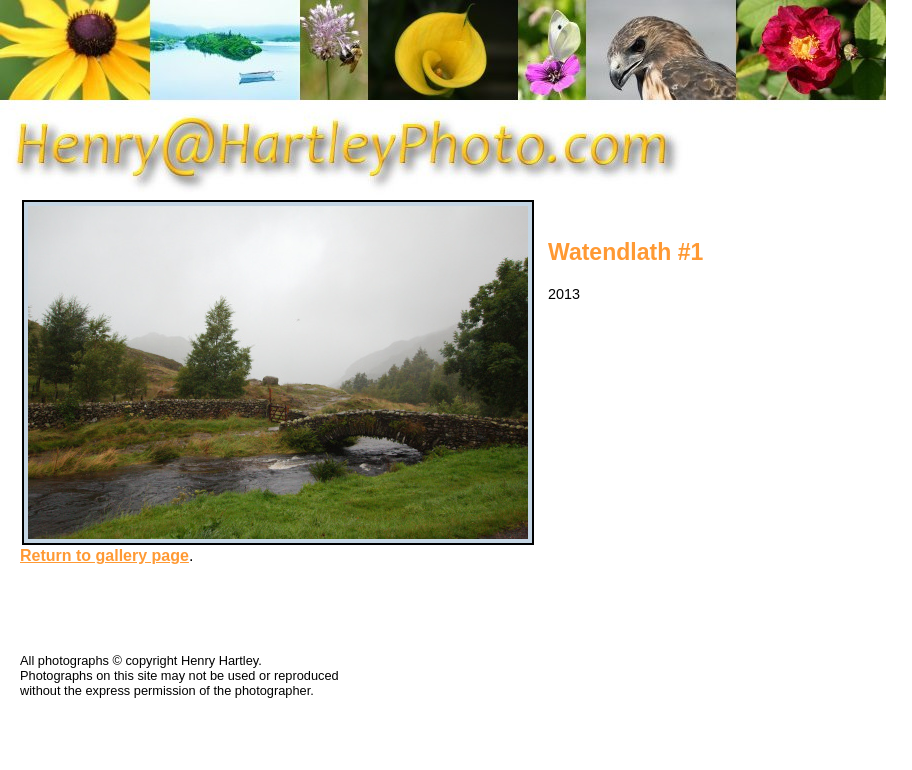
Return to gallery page (104, 555)
